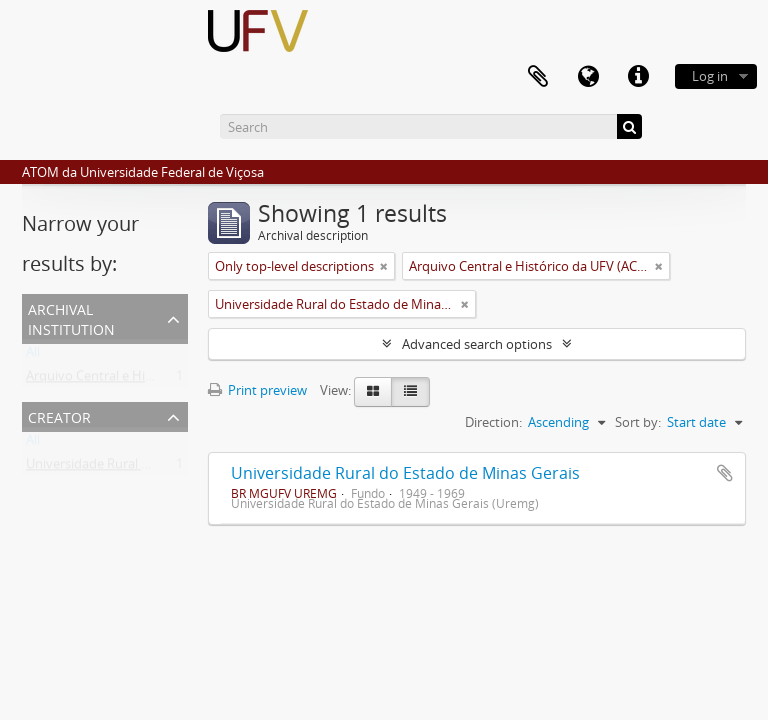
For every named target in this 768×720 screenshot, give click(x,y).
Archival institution (71, 317)
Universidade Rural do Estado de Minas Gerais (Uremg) (187, 468)
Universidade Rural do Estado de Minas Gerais (405, 473)
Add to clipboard (725, 473)
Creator (59, 415)
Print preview (257, 390)
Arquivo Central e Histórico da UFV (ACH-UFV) (161, 380)
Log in (710, 76)
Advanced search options (477, 344)
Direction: (493, 422)
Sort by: (638, 422)
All (33, 356)
